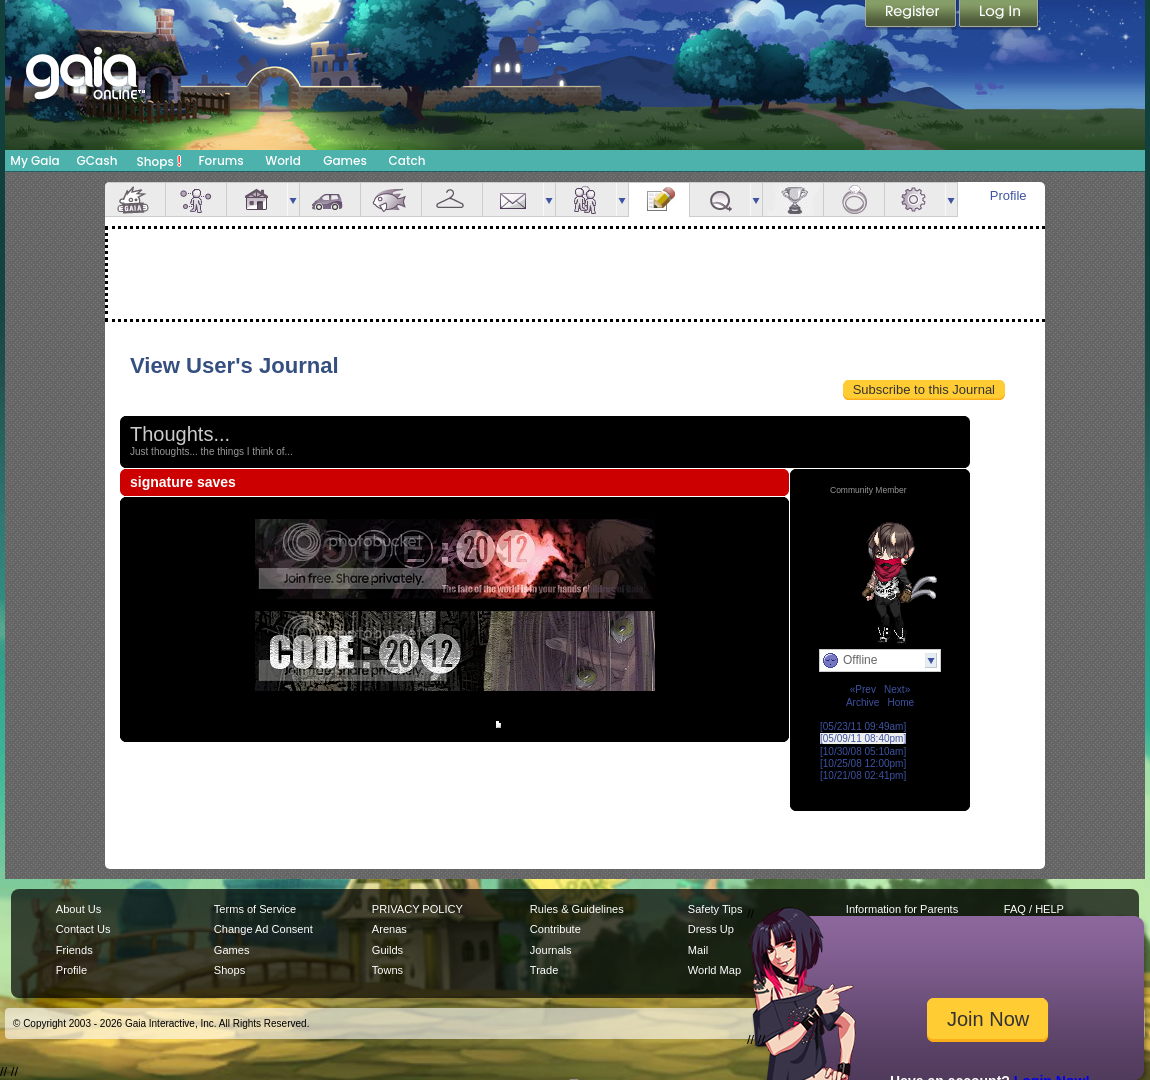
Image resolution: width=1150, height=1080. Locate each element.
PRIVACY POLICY (417, 909)
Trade (544, 970)
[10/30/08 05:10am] (863, 751)
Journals (551, 950)
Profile (1008, 195)
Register (912, 15)
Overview (135, 199)
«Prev (863, 689)
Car (330, 199)
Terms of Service (255, 909)
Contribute (555, 929)
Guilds (387, 950)
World (283, 160)
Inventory (452, 199)
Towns (387, 970)
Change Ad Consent (263, 929)
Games (345, 160)
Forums (220, 160)
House (257, 199)
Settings (915, 199)
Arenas (389, 929)
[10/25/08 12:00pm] (863, 763)
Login (999, 15)
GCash (97, 160)
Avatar (196, 199)
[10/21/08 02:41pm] (863, 775)
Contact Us (83, 929)
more (293, 199)
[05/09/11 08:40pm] (863, 738)
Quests (720, 199)
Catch (407, 160)
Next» (897, 689)
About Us (78, 909)
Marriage (854, 199)
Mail (513, 199)
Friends (586, 199)
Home (900, 702)
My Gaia (34, 160)
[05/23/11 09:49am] (863, 726)
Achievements (793, 199)
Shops (159, 161)
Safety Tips (715, 909)
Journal (659, 199)
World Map (714, 970)
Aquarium (391, 199)
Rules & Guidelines (577, 909)
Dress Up (711, 929)
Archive (862, 702)
